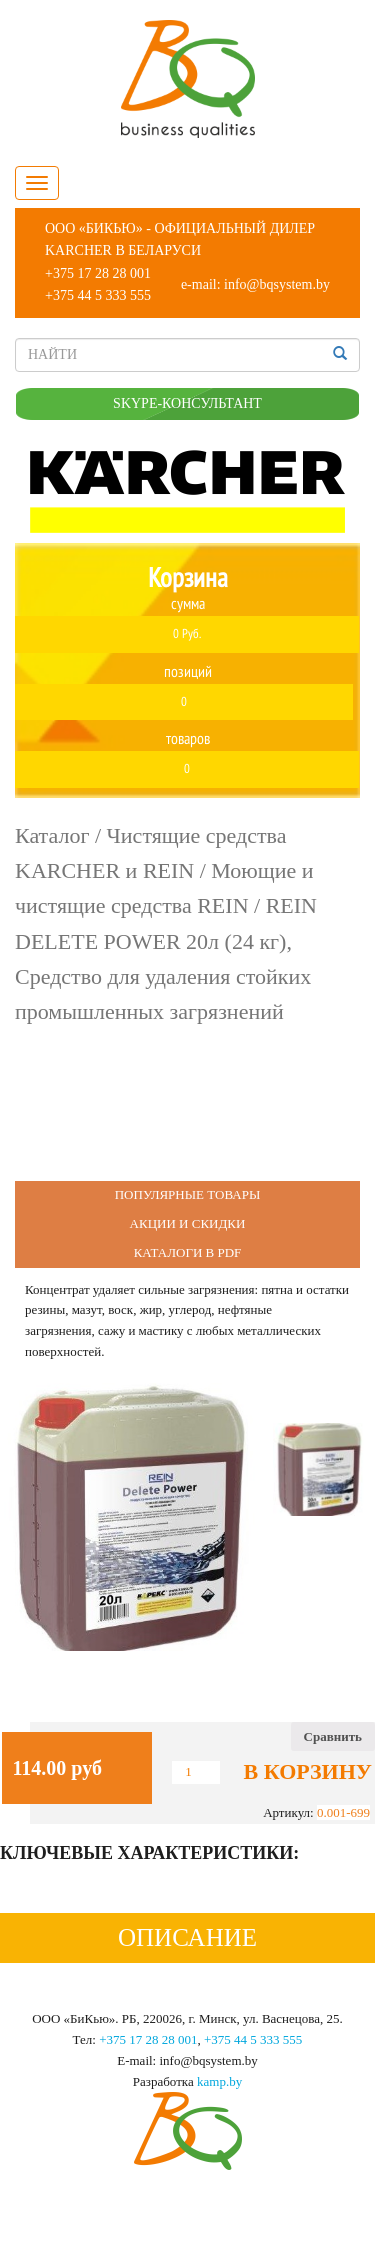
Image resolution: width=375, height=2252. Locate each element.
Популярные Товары (188, 1194)
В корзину (308, 1772)
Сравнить (333, 1736)
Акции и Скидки (188, 1223)
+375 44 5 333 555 (98, 295)
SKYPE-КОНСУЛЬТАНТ (187, 403)
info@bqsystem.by (277, 284)
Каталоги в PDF (188, 1252)
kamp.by (219, 2081)
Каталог (52, 835)
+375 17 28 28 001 (98, 273)
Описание (187, 1937)
